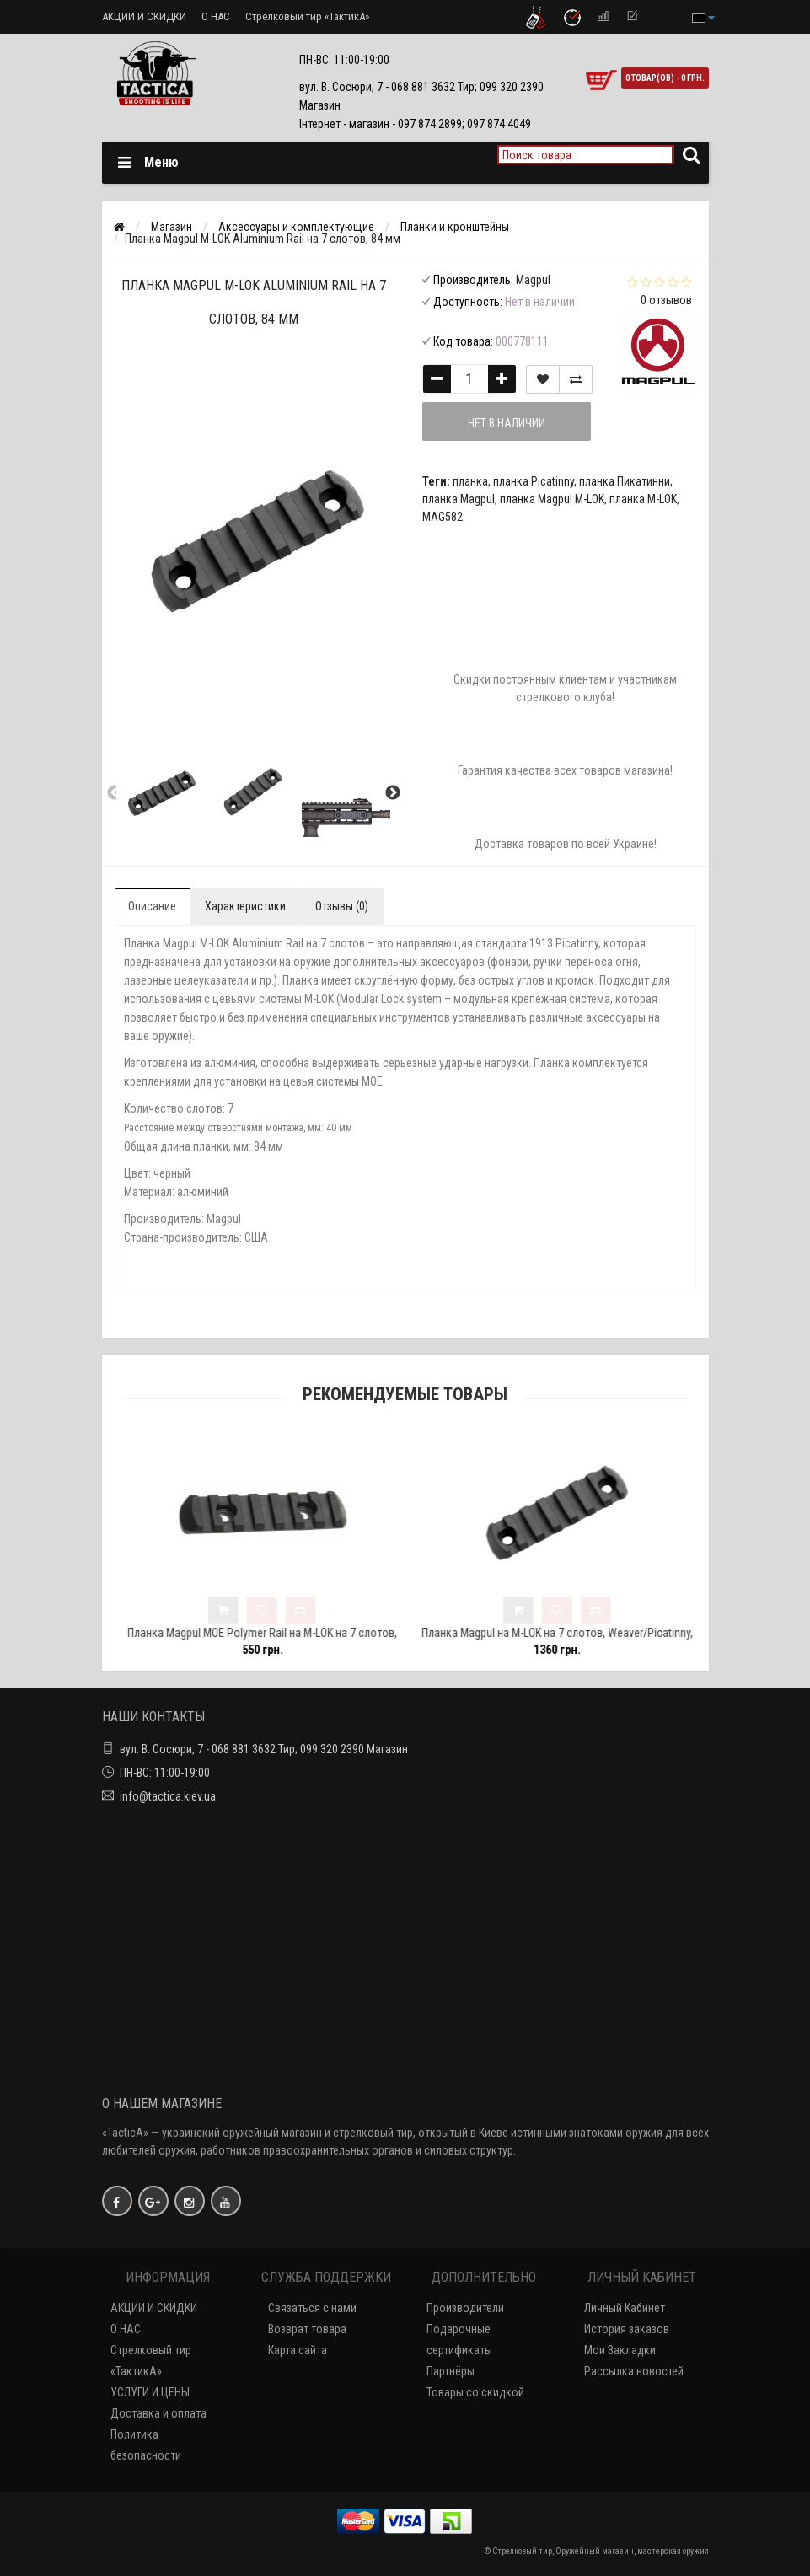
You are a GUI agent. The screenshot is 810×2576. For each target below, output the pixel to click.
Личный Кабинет (624, 2308)
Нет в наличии (506, 423)
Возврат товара (307, 2329)
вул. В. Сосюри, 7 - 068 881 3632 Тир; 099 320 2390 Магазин (264, 1749)
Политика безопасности (145, 2445)
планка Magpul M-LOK (552, 499)
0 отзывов (666, 300)
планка (470, 481)
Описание (152, 906)
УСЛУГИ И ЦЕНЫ (150, 2392)
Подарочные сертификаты (459, 2339)
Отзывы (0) (341, 906)
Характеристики (245, 906)
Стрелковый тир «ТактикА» (307, 16)
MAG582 (442, 516)
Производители (465, 2308)
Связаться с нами (312, 2308)
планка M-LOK (643, 499)
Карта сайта (297, 2350)
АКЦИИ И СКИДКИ (144, 16)
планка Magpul (458, 499)
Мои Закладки (620, 2350)
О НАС (215, 16)
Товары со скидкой (475, 2392)
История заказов (626, 2329)
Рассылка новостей (634, 2371)
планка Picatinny (533, 481)
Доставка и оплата (158, 2413)
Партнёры (450, 2371)
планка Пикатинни (624, 481)
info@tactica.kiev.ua (168, 1796)
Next (392, 793)
